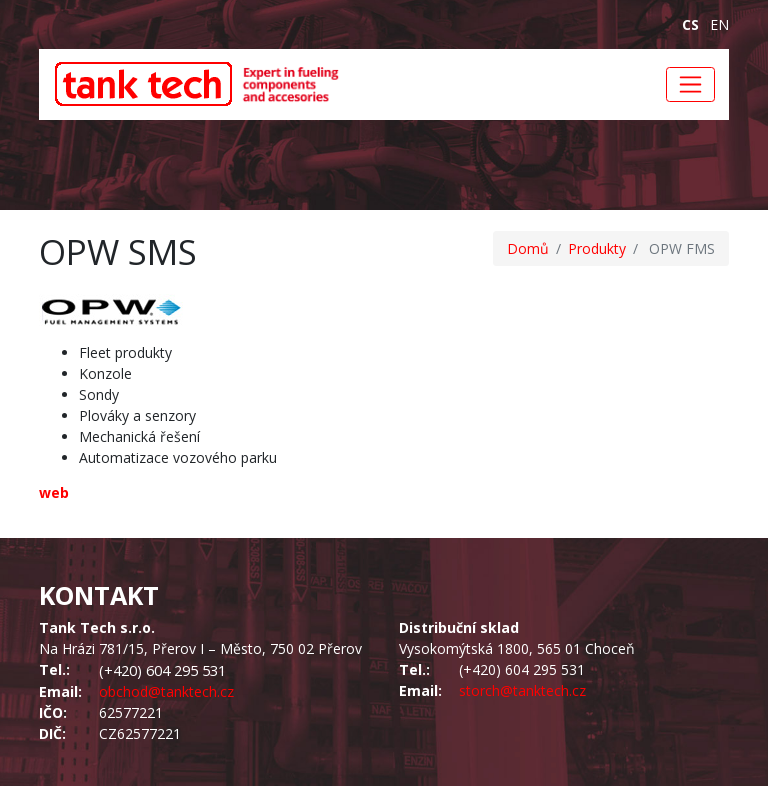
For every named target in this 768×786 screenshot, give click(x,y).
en (719, 24)
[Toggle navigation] (690, 84)
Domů (528, 248)
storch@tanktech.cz (522, 690)
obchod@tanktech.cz (166, 691)
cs (690, 24)
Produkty (597, 248)
